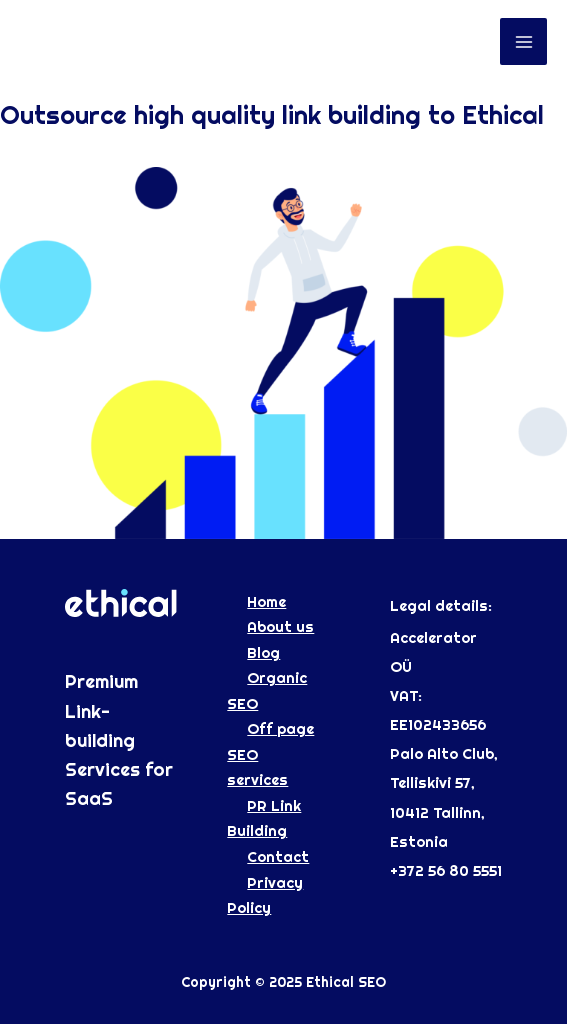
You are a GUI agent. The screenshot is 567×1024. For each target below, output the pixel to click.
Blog (263, 653)
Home (266, 602)
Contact (278, 857)
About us (280, 627)
